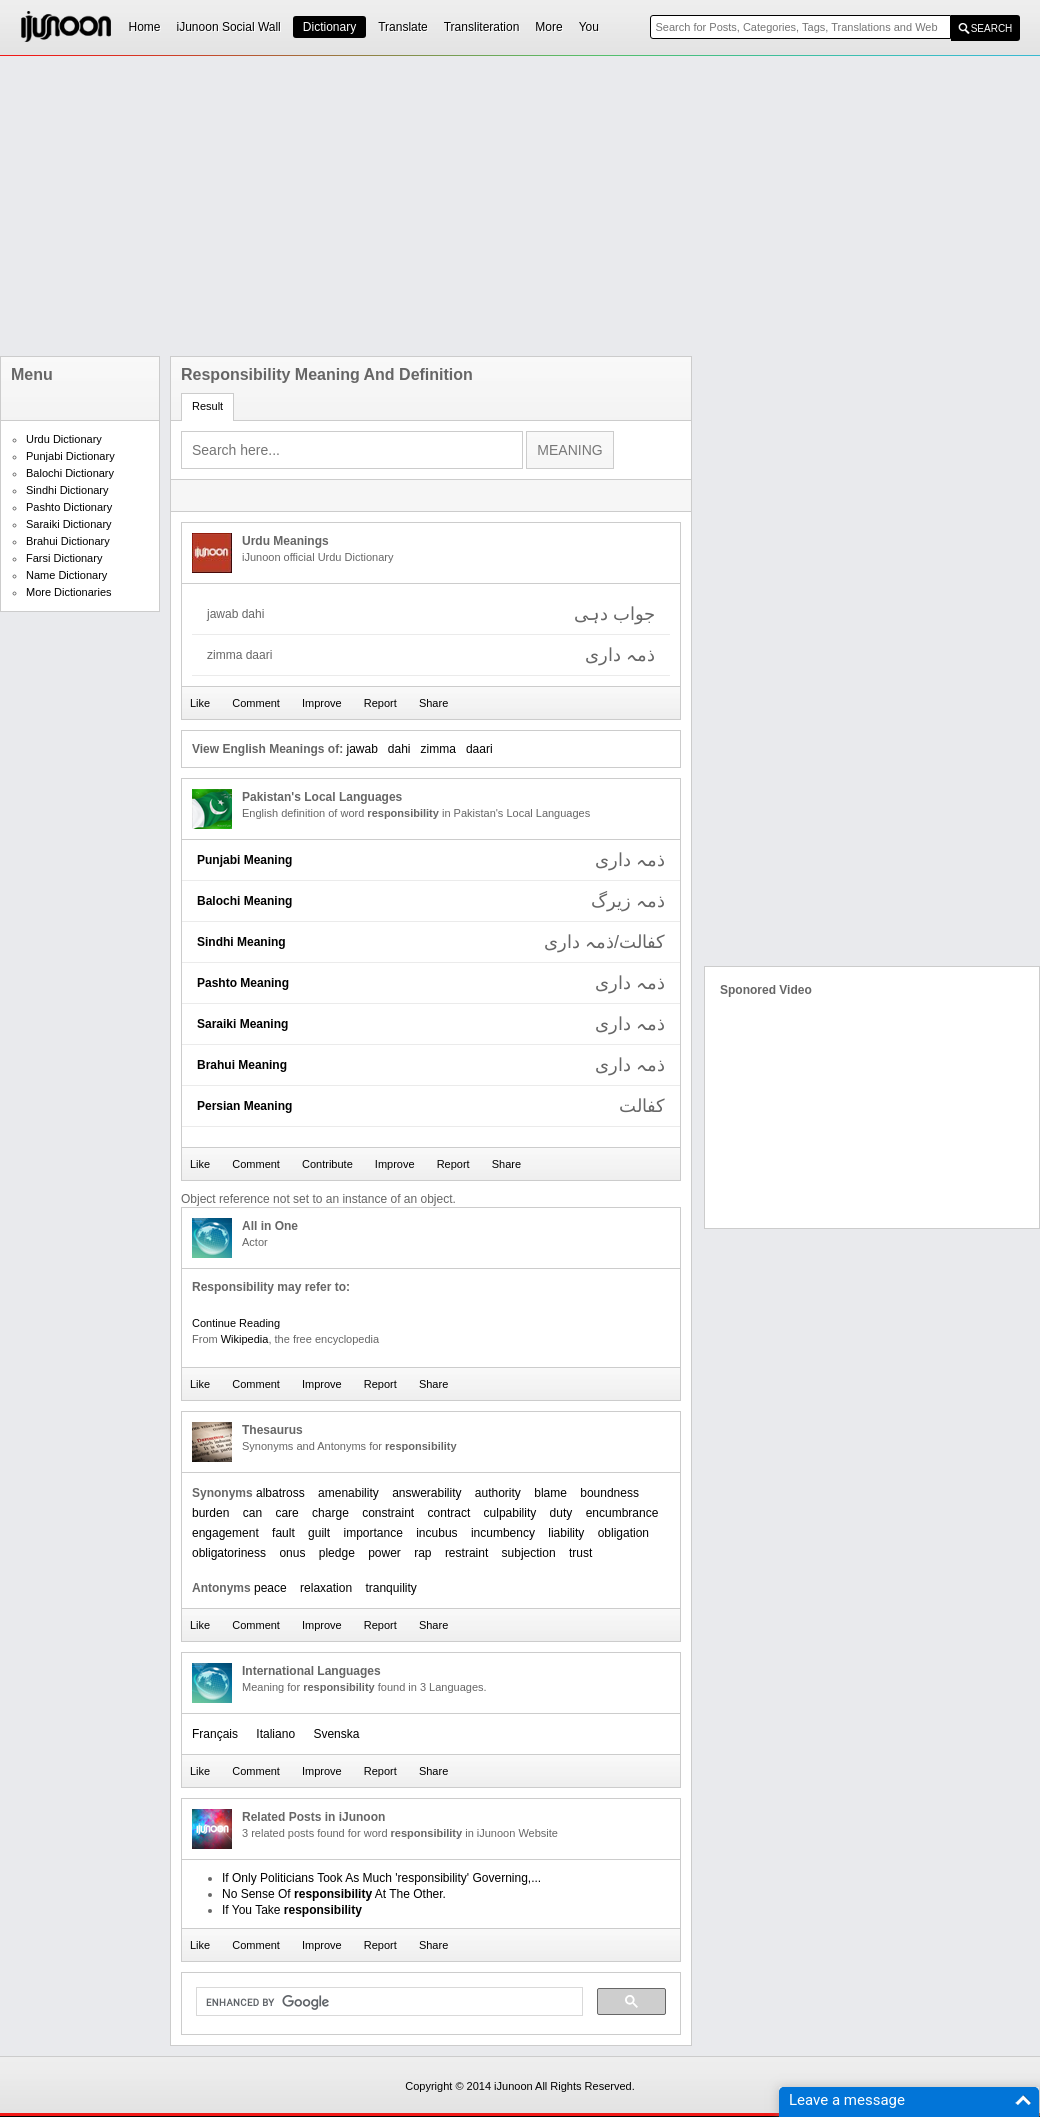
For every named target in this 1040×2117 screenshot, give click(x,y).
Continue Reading (236, 1323)
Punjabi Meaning (244, 860)
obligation (623, 1533)
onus (292, 1553)
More (548, 27)
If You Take (292, 1910)
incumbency (503, 1533)
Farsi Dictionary (64, 558)
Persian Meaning (244, 1106)
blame (550, 1493)
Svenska (336, 1734)
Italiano (275, 1734)
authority (498, 1493)
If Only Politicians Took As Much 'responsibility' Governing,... (381, 1878)
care (286, 1513)
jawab (361, 749)
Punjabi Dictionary (70, 456)
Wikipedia (245, 1339)
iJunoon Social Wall (229, 27)
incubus (436, 1533)
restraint (466, 1553)
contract (449, 1513)
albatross (280, 1493)
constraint (388, 1513)
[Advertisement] (482, 206)
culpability (510, 1513)
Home (145, 27)
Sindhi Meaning (241, 942)
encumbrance (622, 1513)
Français (215, 1734)
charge (330, 1513)
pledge (337, 1553)
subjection (529, 1553)
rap (422, 1553)
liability (566, 1533)
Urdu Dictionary (64, 439)
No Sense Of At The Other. (334, 1894)
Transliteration (482, 27)
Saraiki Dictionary (69, 524)
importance (372, 1533)
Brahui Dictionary (68, 541)
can (252, 1513)
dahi (399, 749)
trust (580, 1553)
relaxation (326, 1588)
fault (283, 1533)
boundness (609, 1493)
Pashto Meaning (243, 983)
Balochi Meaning (244, 901)
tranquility (390, 1588)
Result (207, 406)
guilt (319, 1533)
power (384, 1553)
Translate (403, 27)
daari (479, 749)
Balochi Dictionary (70, 473)
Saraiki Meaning (242, 1024)
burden (210, 1513)
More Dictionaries (69, 592)
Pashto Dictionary (69, 507)
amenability (348, 1493)
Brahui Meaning (242, 1065)
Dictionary (329, 27)
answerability (426, 1493)
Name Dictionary (66, 575)
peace (270, 1588)
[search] (387, 2002)
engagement (225, 1533)
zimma (438, 749)
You (589, 27)
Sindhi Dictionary (67, 490)
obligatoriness (229, 1553)
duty (561, 1513)
